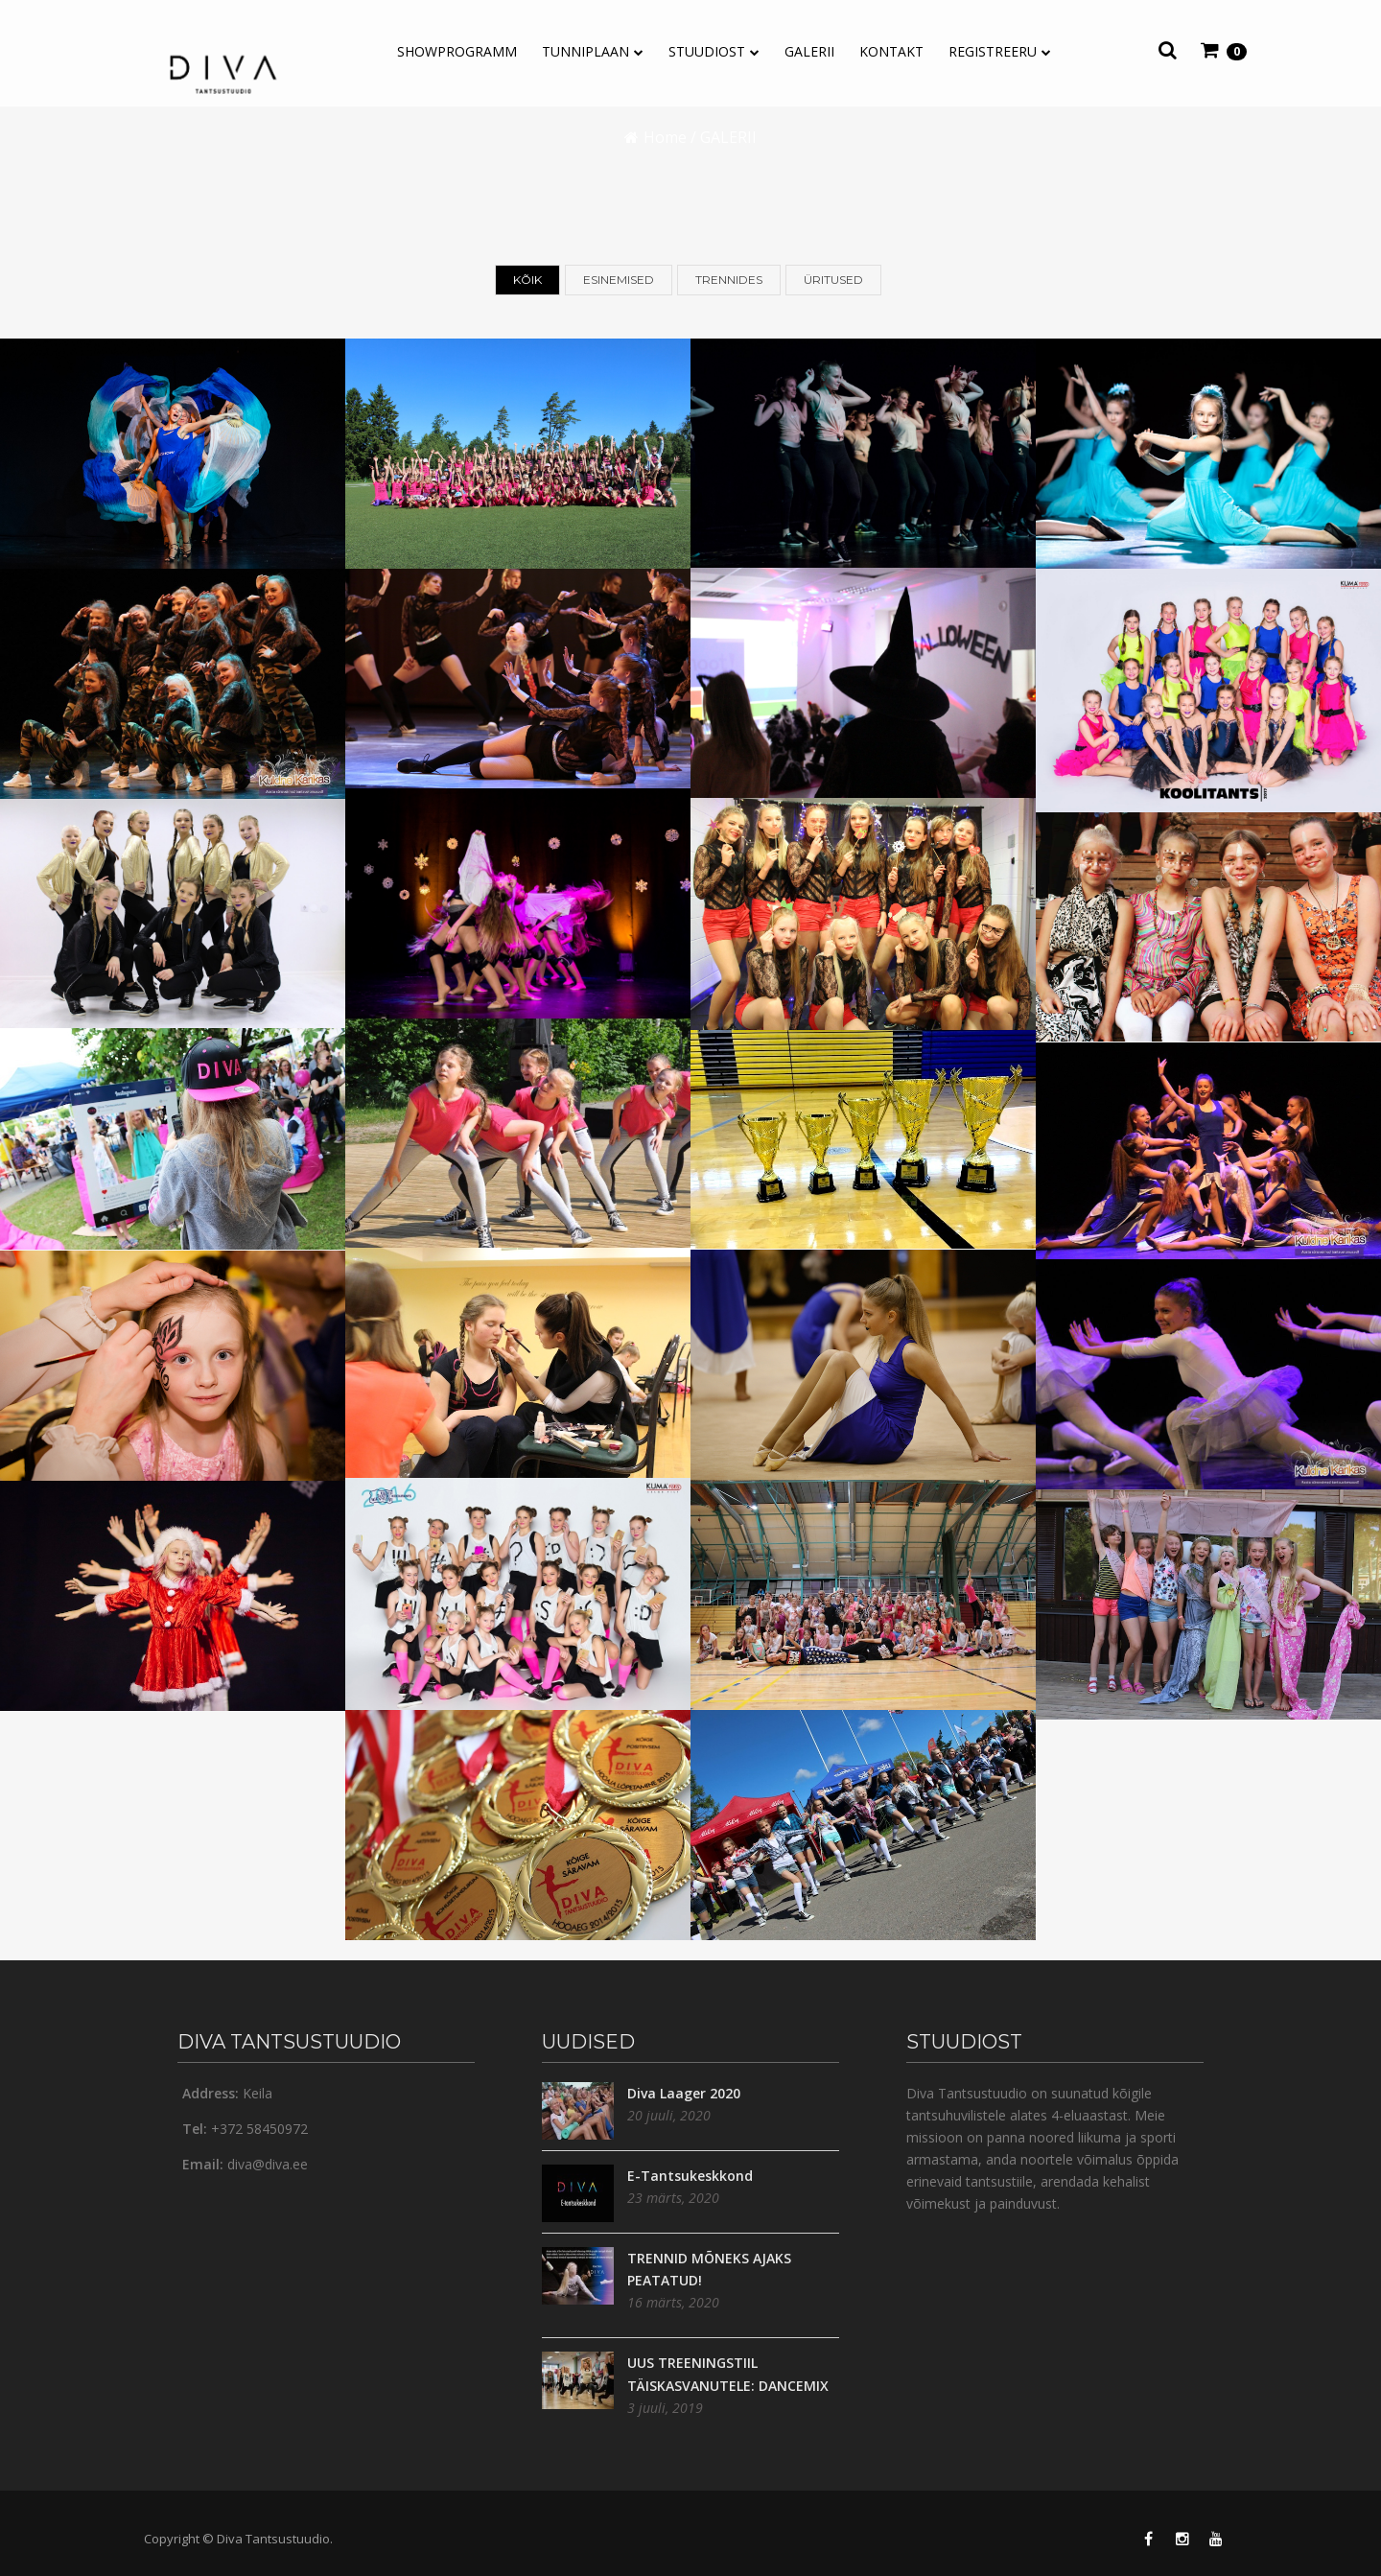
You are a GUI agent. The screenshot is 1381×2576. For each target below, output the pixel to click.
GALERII (809, 51)
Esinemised (618, 280)
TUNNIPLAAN (585, 51)
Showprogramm (457, 51)
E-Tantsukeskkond (690, 2175)
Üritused (833, 280)
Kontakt (891, 51)
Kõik (527, 280)
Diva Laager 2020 (683, 2093)
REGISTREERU (992, 51)
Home (665, 137)
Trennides (728, 280)
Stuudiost (706, 51)
